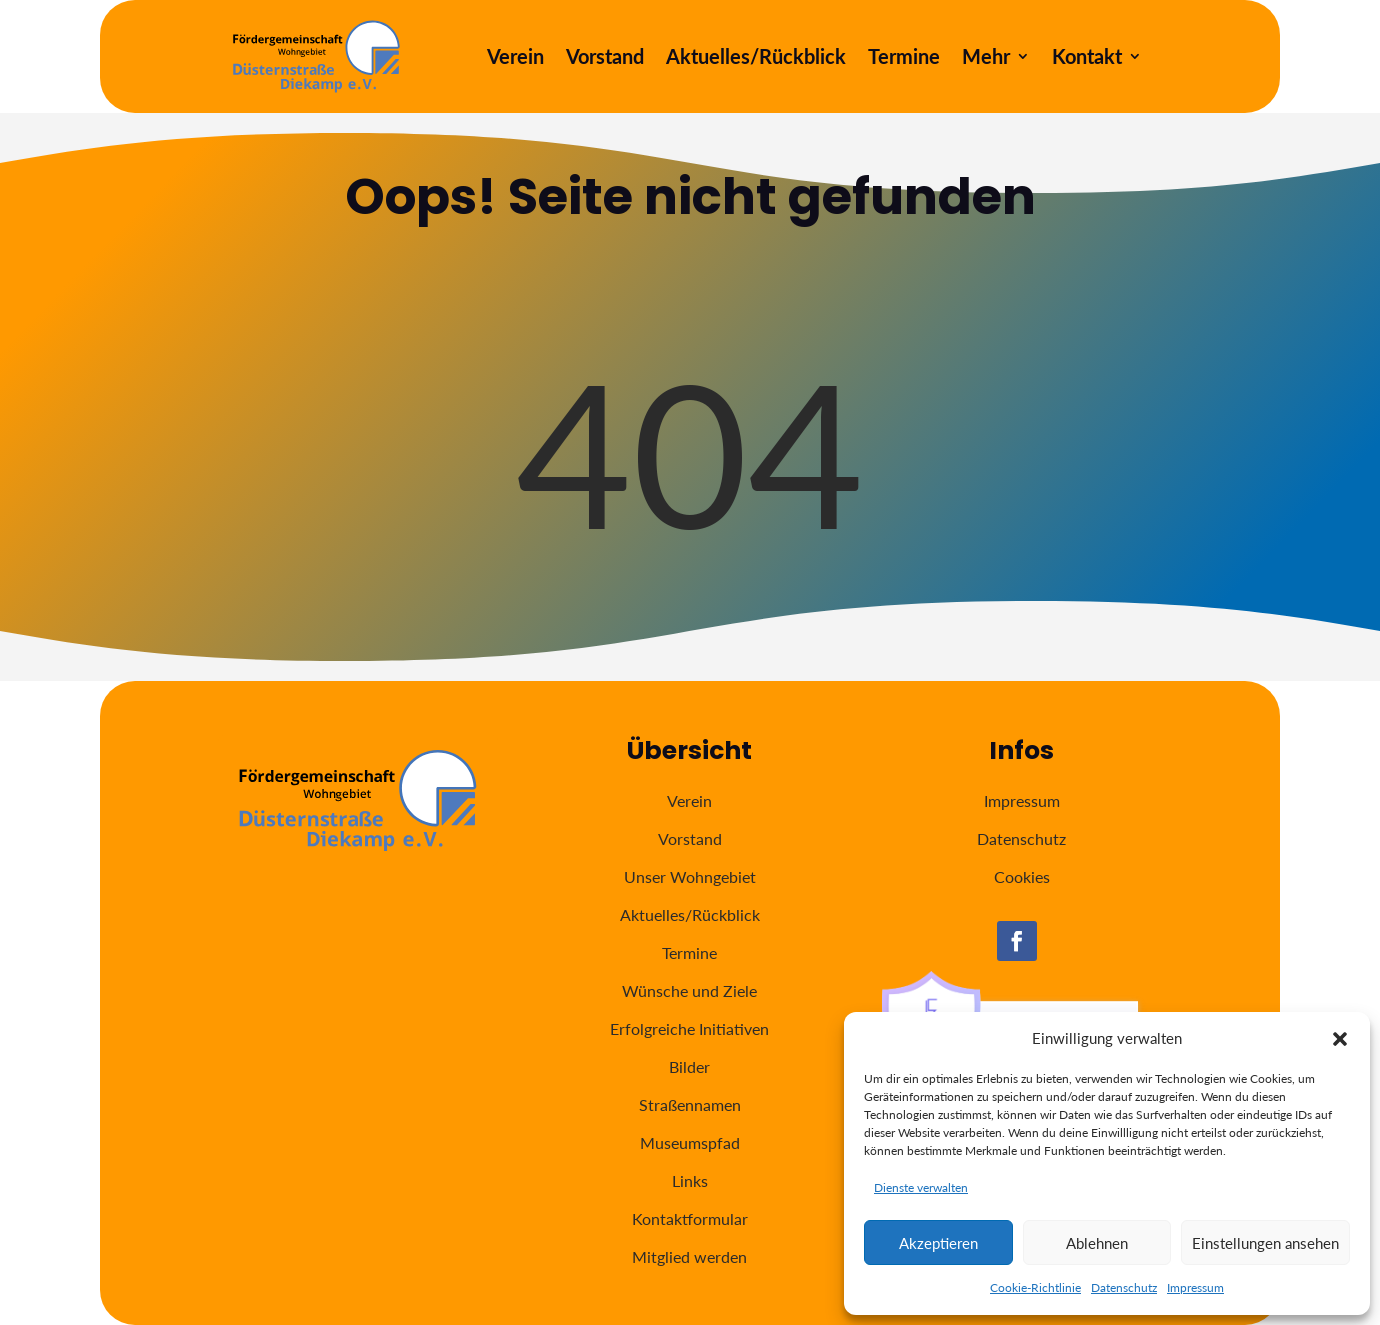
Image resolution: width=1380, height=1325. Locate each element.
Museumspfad (690, 1142)
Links (690, 1180)
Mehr (986, 58)
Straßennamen (690, 1104)
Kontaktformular (690, 1218)
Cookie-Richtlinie (1035, 1287)
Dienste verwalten (921, 1187)
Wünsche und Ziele (689, 990)
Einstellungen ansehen (1265, 1243)
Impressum (1195, 1287)
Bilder (689, 1066)
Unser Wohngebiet (690, 876)
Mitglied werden (689, 1256)
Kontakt (1087, 58)
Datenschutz (1124, 1287)
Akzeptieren (938, 1243)
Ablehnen (1097, 1243)
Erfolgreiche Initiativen (689, 1028)
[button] (1340, 1039)
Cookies (1022, 876)
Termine (904, 58)
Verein (515, 58)
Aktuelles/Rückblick (756, 58)
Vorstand (605, 58)
